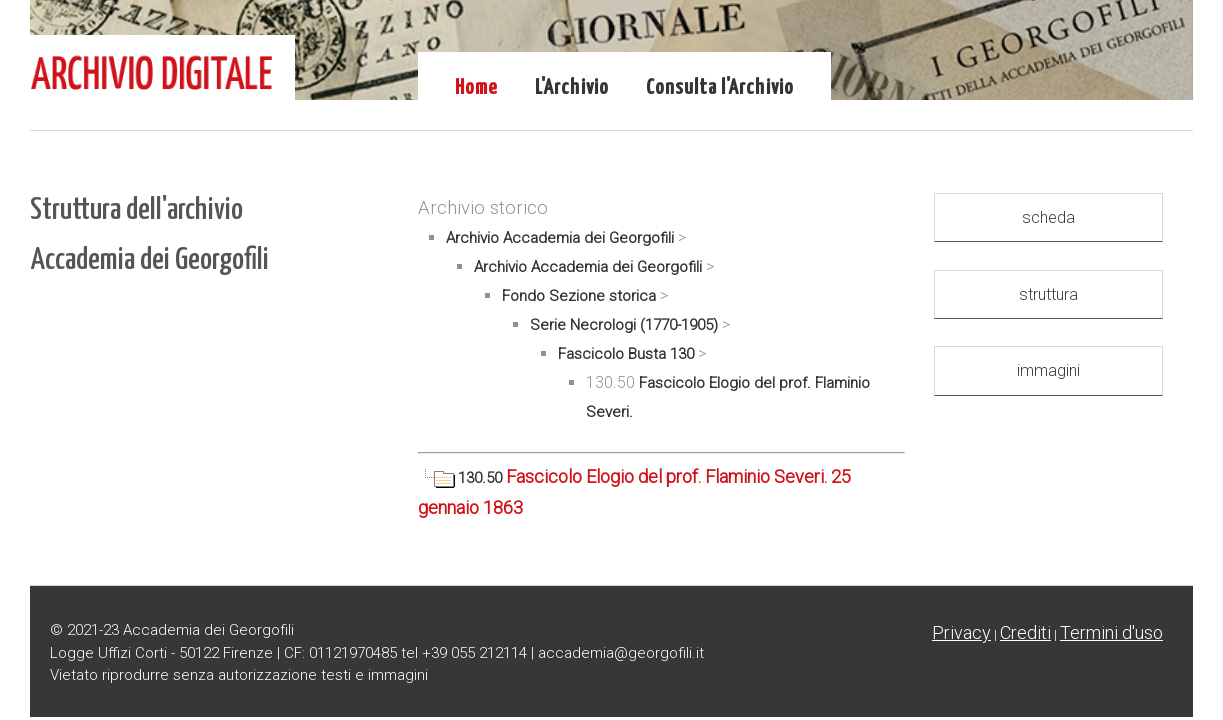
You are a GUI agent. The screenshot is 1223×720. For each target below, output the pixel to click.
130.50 (462, 478)
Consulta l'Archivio (720, 88)
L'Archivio (572, 88)
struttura (1048, 294)
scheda (1048, 217)
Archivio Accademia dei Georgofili (560, 238)
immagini (1048, 370)
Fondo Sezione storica (579, 296)
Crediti (1025, 632)
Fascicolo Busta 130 (626, 354)
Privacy (961, 632)
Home (476, 88)
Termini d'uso (1111, 632)
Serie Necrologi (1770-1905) (624, 325)
